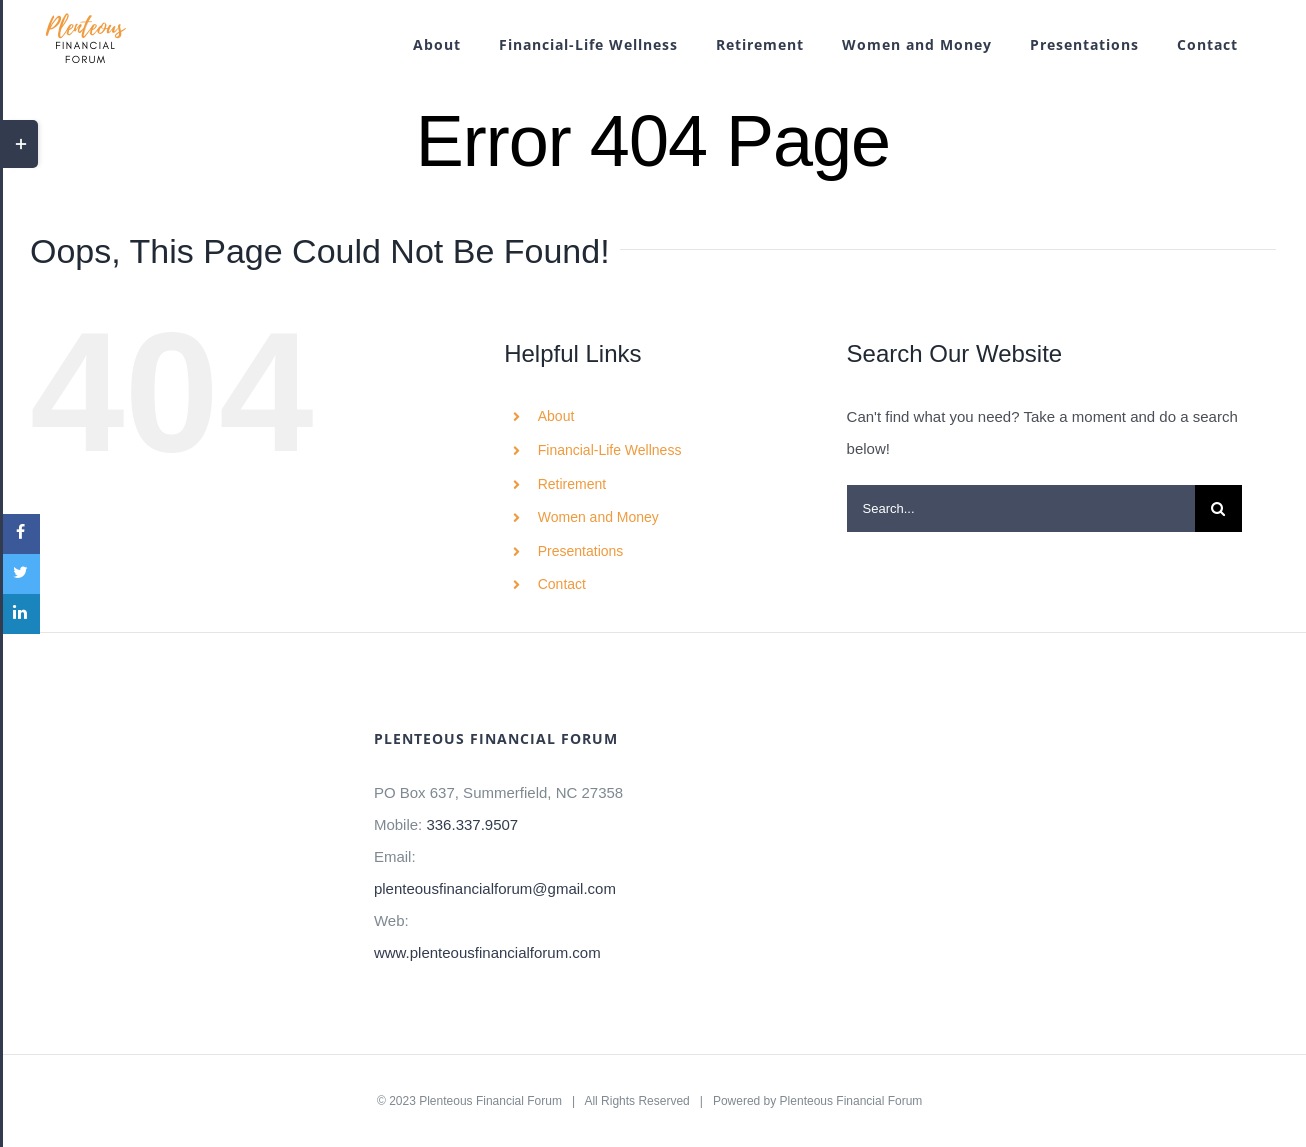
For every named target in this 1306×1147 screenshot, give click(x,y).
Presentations (581, 551)
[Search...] (1021, 508)
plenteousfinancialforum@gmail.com (495, 888)
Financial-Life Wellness (610, 450)
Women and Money (598, 517)
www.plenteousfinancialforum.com (487, 952)
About (556, 416)
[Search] (1218, 508)
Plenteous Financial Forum (490, 1101)
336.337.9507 (472, 824)
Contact (562, 584)
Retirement (572, 484)
